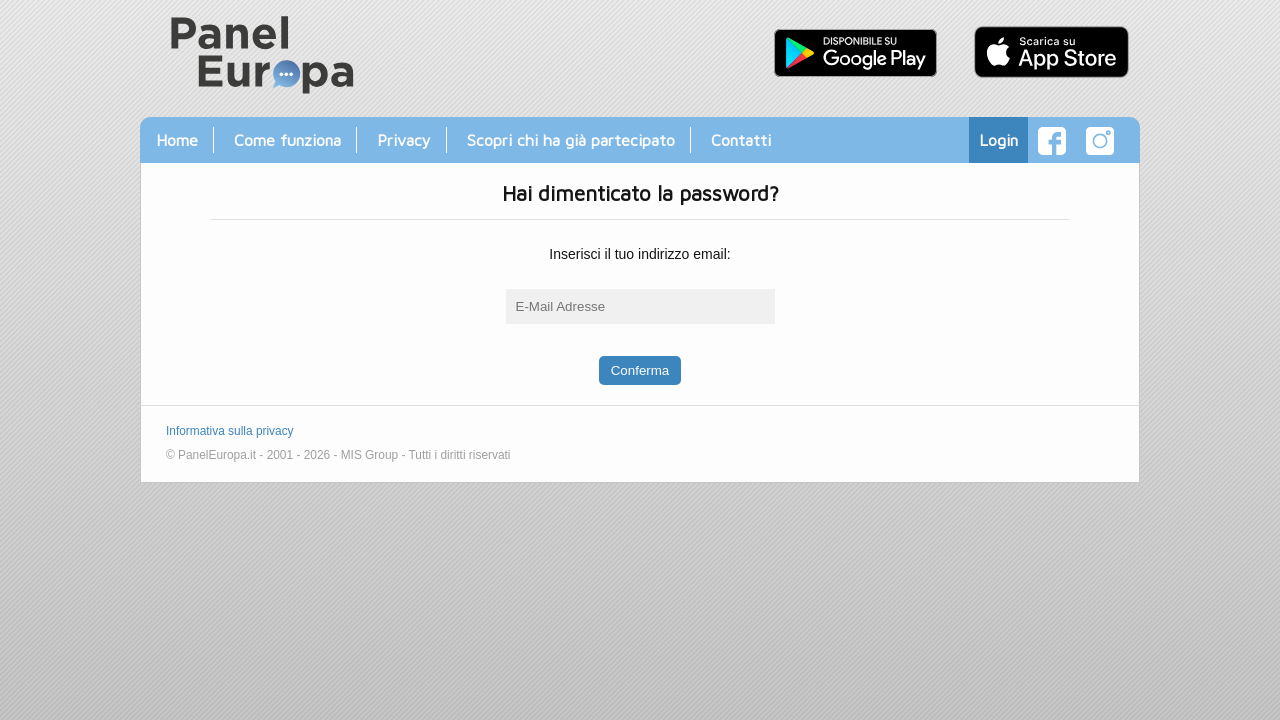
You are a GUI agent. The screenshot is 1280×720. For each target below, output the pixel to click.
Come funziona (287, 139)
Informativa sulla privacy (230, 431)
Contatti (741, 139)
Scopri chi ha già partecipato (571, 139)
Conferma (640, 370)
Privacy (404, 139)
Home (177, 139)
